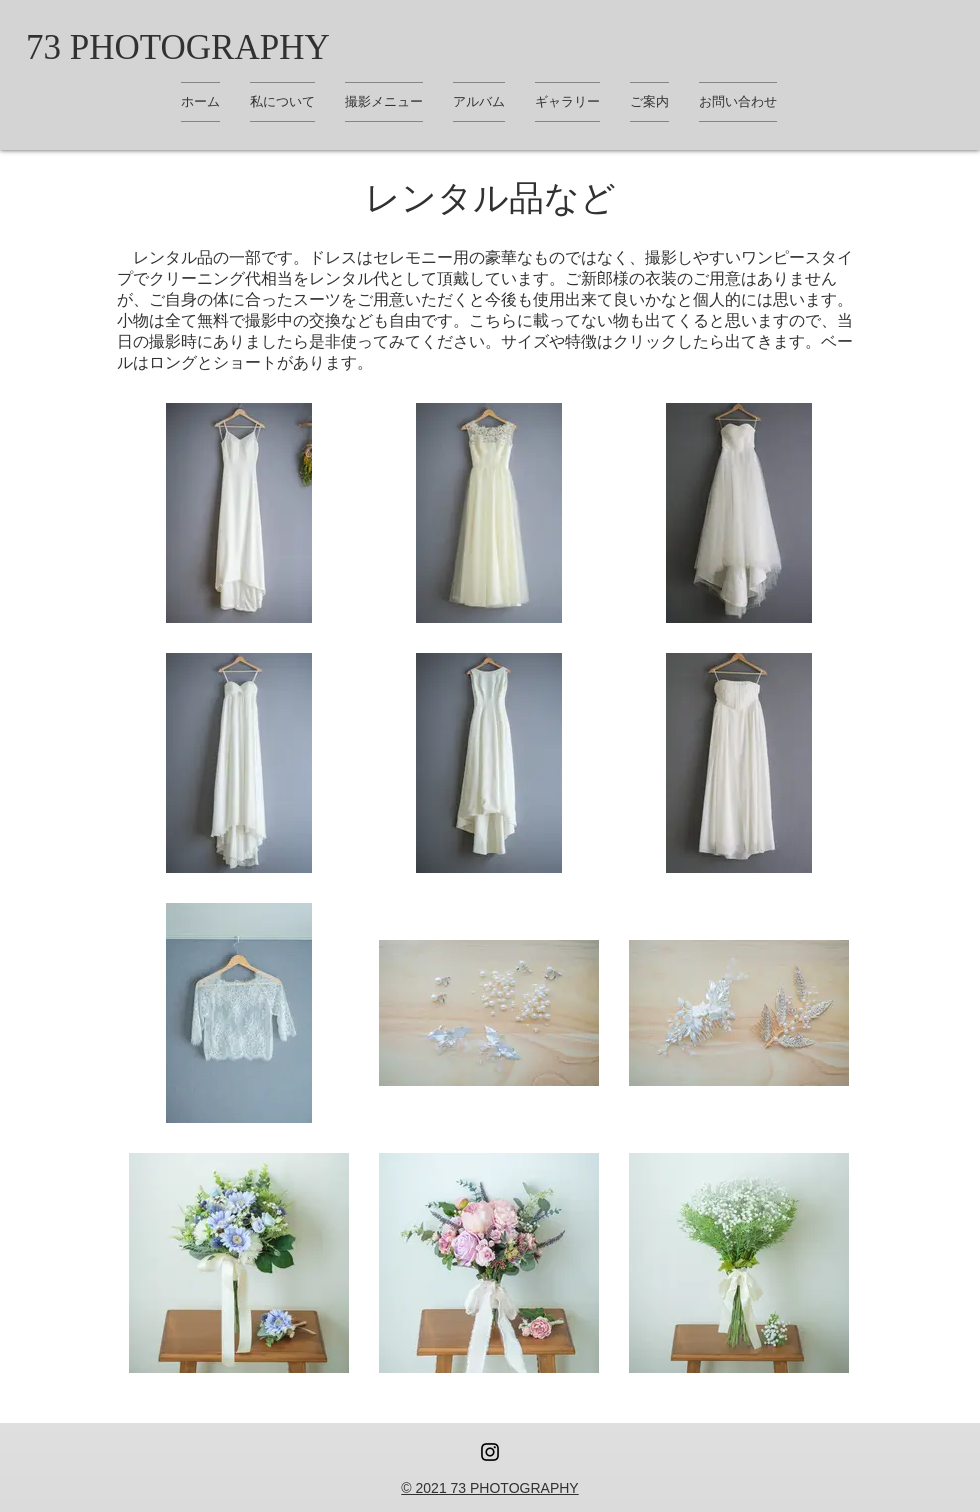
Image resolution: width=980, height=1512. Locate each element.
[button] (567, 102)
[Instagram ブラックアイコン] (490, 1452)
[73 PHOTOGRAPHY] (178, 47)
